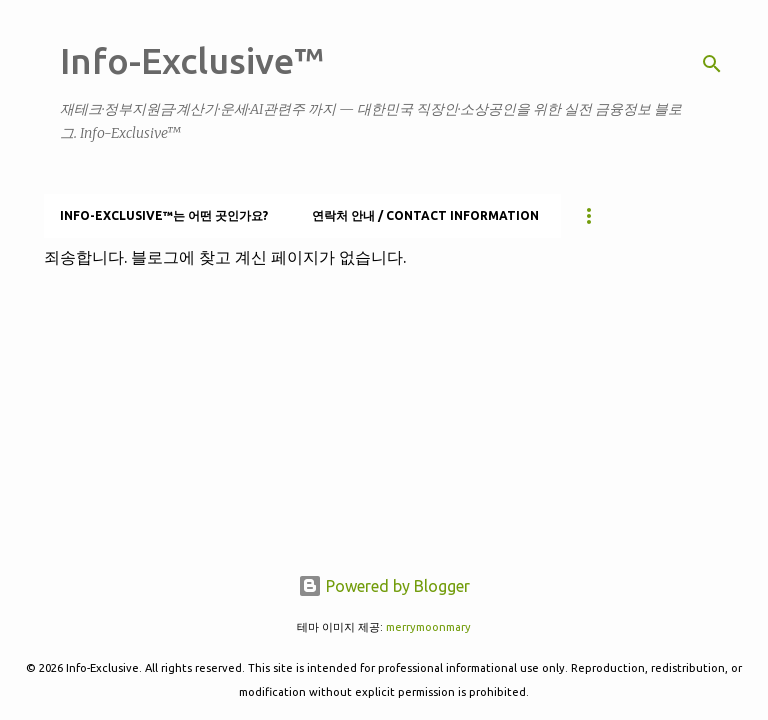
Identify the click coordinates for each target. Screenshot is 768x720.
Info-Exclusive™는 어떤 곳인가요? (164, 215)
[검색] (712, 64)
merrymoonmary (428, 627)
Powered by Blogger (384, 586)
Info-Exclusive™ (192, 60)
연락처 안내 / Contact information (425, 215)
